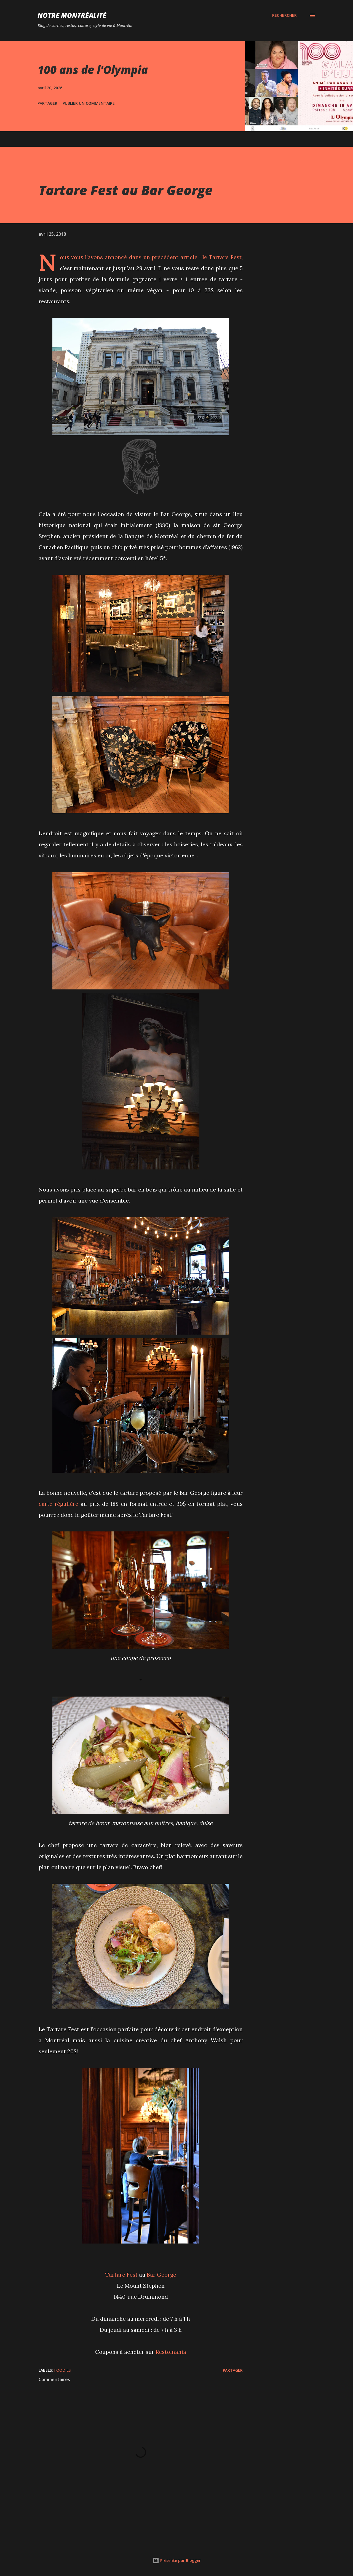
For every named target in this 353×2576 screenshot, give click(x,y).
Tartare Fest (225, 257)
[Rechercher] (284, 15)
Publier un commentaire (89, 103)
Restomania (171, 2351)
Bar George (161, 2274)
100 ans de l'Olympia (93, 69)
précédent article (174, 257)
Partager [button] (47, 103)
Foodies (62, 2370)
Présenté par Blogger (177, 2560)
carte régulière (58, 1503)
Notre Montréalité (72, 15)
